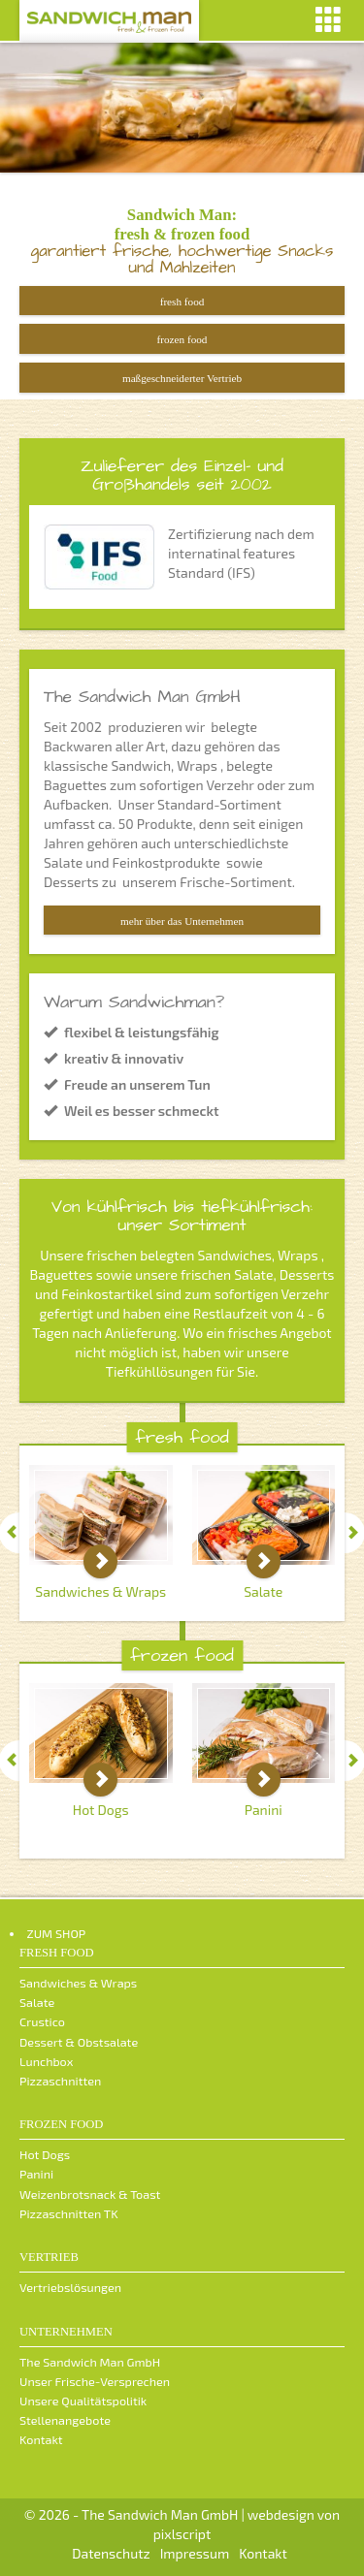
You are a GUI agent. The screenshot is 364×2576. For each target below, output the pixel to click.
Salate (263, 1591)
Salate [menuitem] (36, 2002)
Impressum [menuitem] (194, 2553)
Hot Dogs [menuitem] (44, 2154)
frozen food (182, 349)
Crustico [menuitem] (42, 2021)
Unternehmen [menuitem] (66, 2331)
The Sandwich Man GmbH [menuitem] (89, 2361)
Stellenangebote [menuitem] (65, 2420)
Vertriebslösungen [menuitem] (70, 2287)
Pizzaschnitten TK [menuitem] (68, 2213)
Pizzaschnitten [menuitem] (60, 2080)
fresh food (182, 301)
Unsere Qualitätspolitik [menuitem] (83, 2400)
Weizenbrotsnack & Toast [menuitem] (89, 2194)
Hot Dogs (101, 1809)
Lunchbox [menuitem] (46, 2061)
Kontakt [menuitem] (41, 2439)
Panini (263, 1809)
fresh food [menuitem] (56, 1952)
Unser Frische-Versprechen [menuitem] (94, 2381)
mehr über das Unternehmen (182, 921)
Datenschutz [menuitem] (111, 2553)
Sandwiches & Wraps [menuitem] (78, 1982)
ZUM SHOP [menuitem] (56, 1933)
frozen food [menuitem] (61, 2124)
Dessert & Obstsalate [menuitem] (78, 2042)
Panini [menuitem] (36, 2173)
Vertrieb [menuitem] (49, 2257)
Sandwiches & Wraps (100, 1591)
